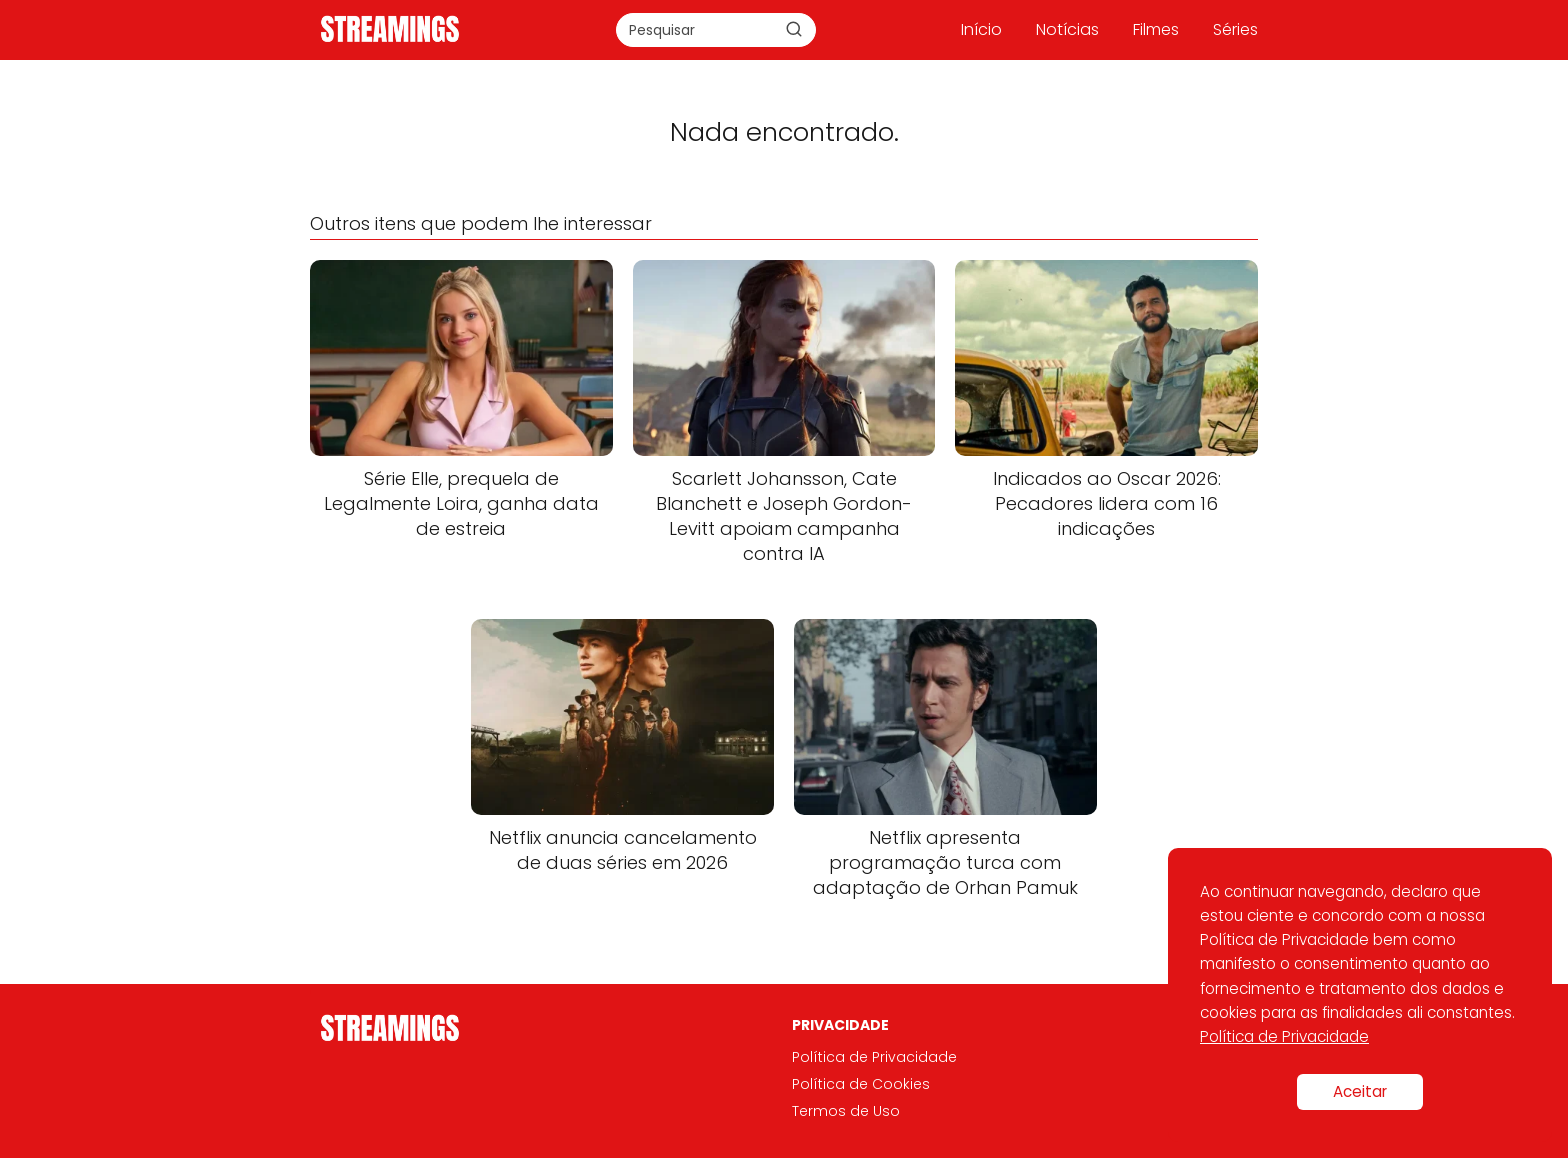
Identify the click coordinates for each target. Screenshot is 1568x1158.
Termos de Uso (846, 1111)
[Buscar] (794, 29)
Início (981, 29)
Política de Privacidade (874, 1057)
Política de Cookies (861, 1084)
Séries (1235, 29)
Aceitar (1360, 1091)
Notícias (1067, 29)
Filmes (1156, 29)
